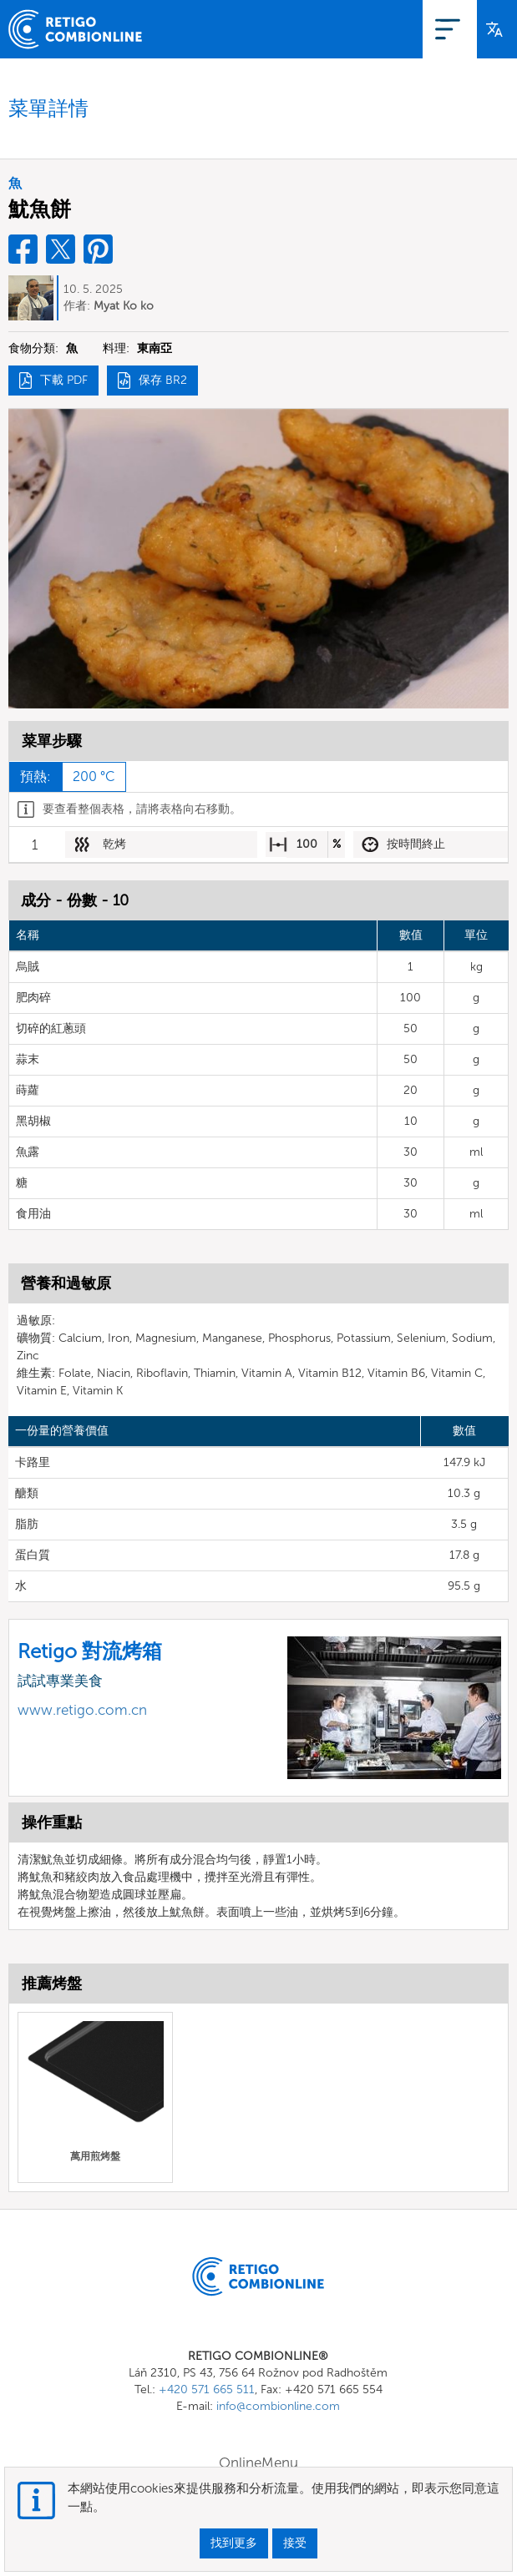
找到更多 (233, 2543)
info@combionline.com (278, 2406)
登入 (448, 29)
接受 (295, 2543)
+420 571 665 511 (207, 2389)
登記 (400, 29)
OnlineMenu (330, 29)
